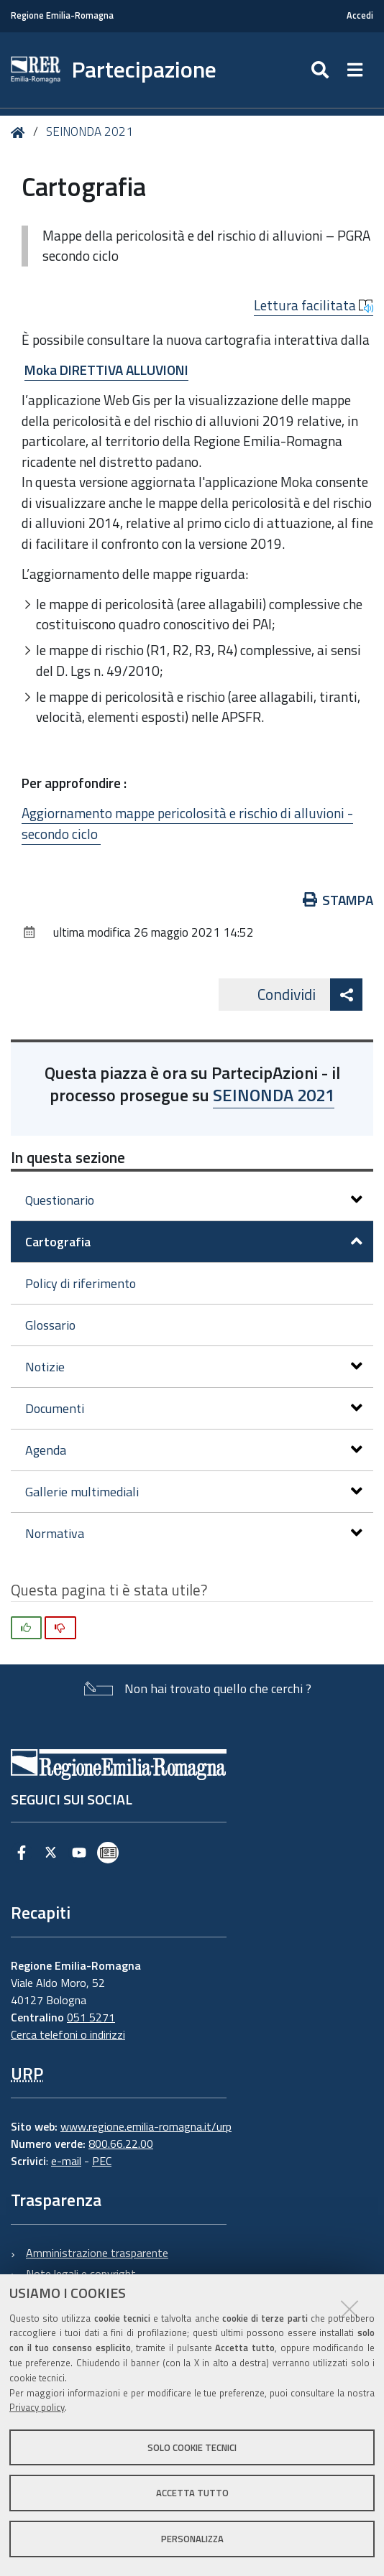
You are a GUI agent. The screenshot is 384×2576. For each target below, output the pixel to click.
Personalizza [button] (192, 2538)
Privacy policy (37, 2407)
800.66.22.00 (120, 2143)
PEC (101, 2160)
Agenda (193, 1450)
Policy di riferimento (80, 1283)
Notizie (193, 1366)
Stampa (338, 899)
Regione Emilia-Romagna (62, 15)
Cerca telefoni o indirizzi (68, 2034)
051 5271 (91, 2017)
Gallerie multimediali (193, 1491)
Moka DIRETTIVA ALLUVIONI (106, 369)
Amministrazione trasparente (97, 2252)
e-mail (66, 2160)
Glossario (50, 1325)
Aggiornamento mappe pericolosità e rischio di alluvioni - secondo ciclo (187, 823)
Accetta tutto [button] (192, 2492)
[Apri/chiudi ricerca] (321, 70)
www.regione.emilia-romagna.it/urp (146, 2126)
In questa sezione (68, 1157)
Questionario (193, 1200)
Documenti (193, 1408)
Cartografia (193, 1241)
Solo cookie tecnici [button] (192, 2447)
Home (20, 132)
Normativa (193, 1533)
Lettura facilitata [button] (313, 305)
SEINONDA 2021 (89, 131)
